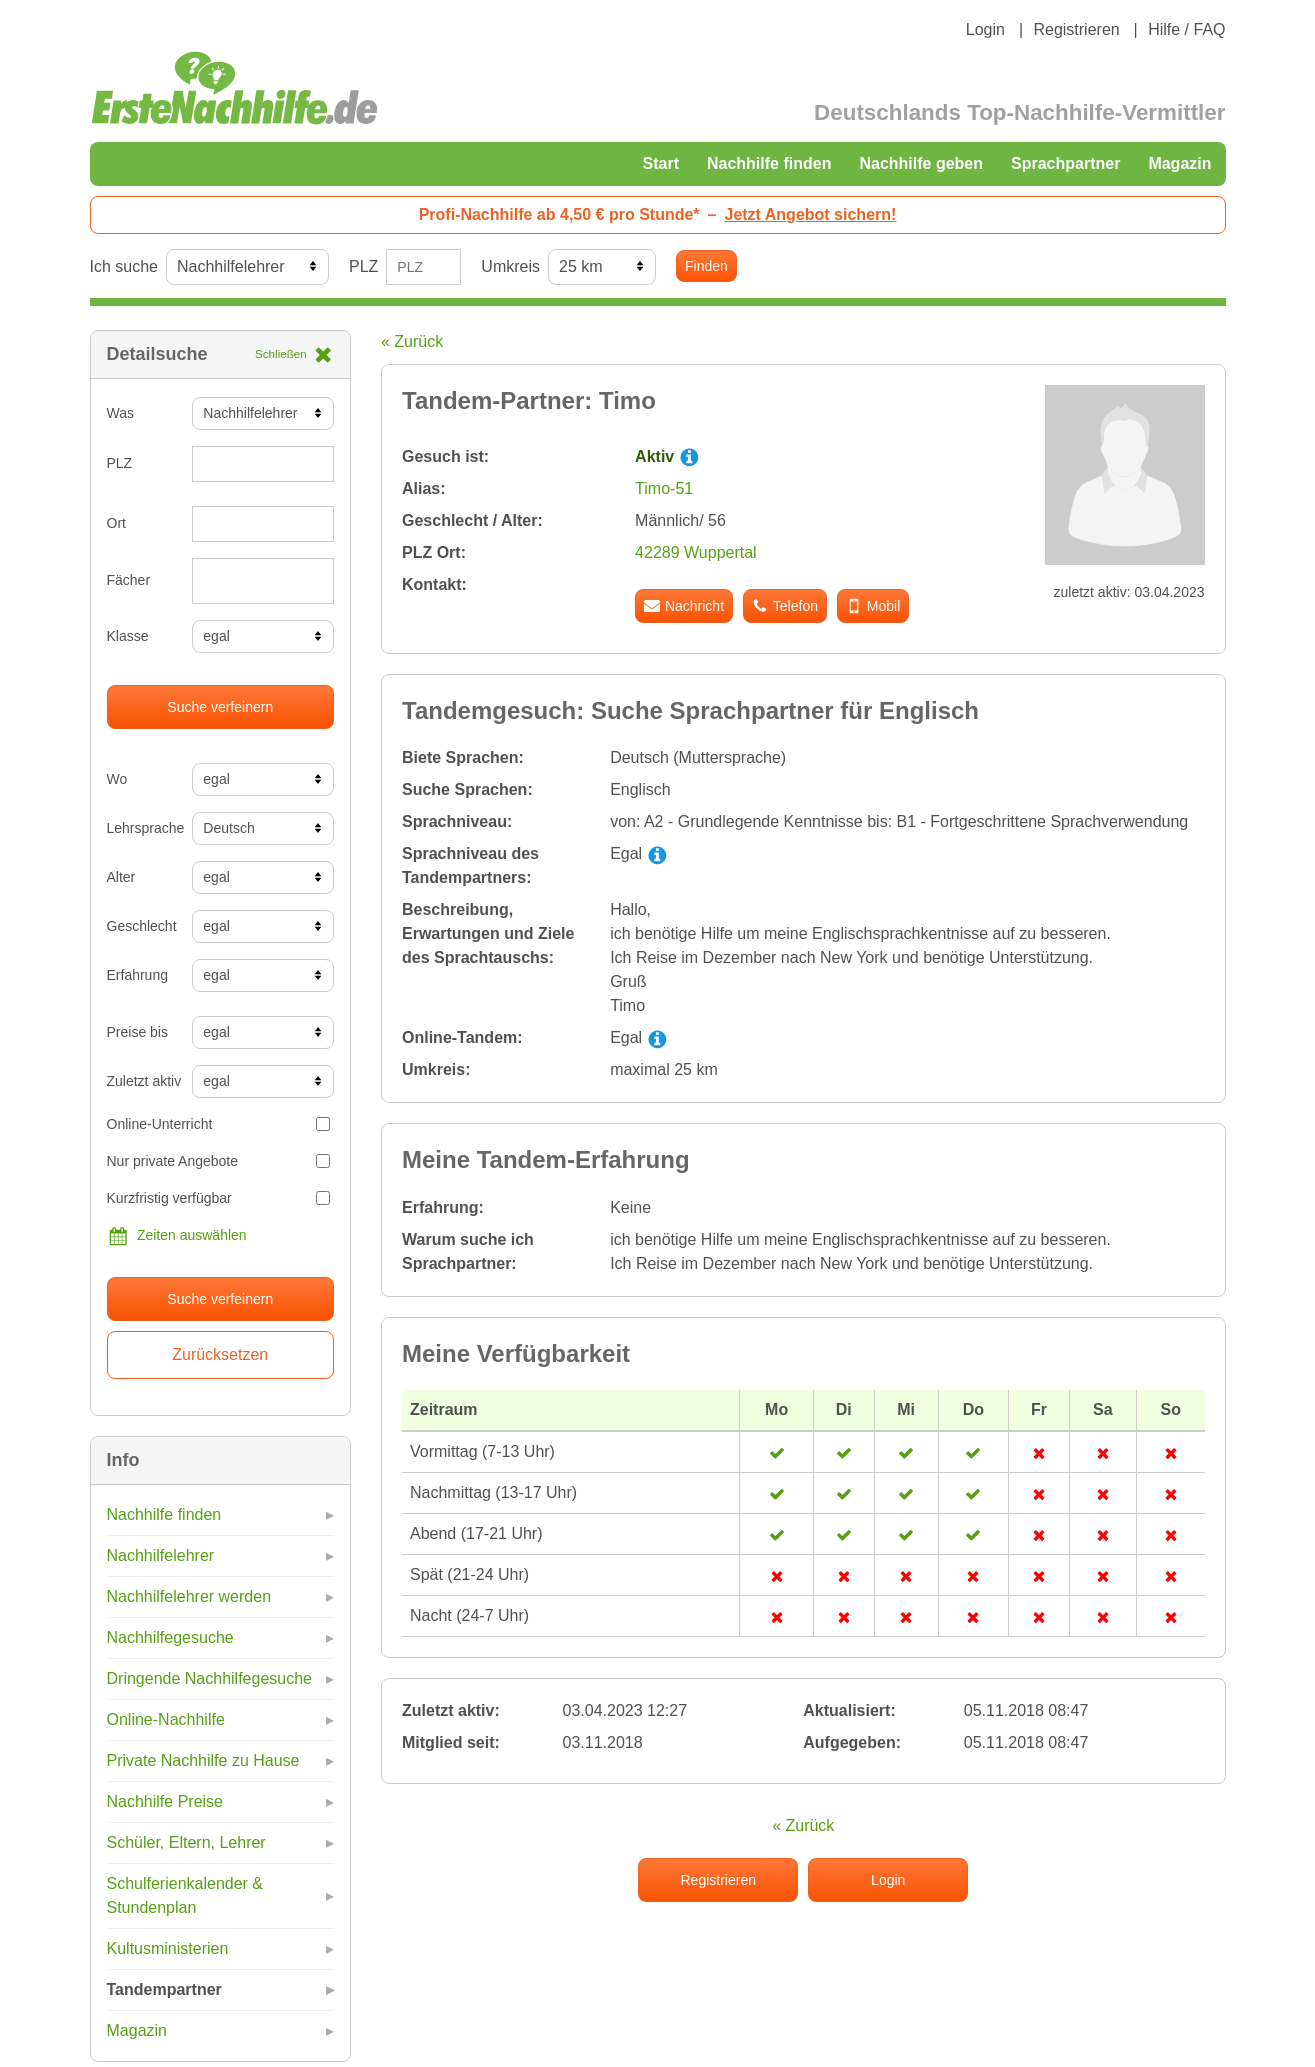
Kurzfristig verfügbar (219, 1198)
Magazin (1179, 163)
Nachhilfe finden (769, 163)
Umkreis (510, 266)
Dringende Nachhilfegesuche (209, 1678)
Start (661, 163)
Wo (117, 779)
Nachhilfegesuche (170, 1637)
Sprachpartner (1065, 163)
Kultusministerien (168, 1948)
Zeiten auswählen (177, 1236)
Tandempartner (164, 1989)
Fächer (129, 580)
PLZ (363, 266)
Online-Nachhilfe (166, 1719)
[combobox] (263, 581)
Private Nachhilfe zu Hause (203, 1760)
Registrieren (1076, 29)
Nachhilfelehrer (161, 1555)
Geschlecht (142, 926)
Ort (116, 523)
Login (985, 29)
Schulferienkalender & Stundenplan (185, 1895)
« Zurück (412, 341)
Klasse (128, 636)
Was (120, 413)
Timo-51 (664, 488)
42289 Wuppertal (696, 552)
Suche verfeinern (220, 707)
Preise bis (137, 1032)
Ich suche (124, 266)
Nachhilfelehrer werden (189, 1596)
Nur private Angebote (219, 1161)
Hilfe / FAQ (1186, 29)
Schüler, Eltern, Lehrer (186, 1842)
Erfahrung (137, 975)
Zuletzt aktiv (142, 1081)
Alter (121, 877)
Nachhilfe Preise (165, 1801)
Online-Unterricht (219, 1124)
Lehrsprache (142, 828)
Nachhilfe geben (921, 163)
